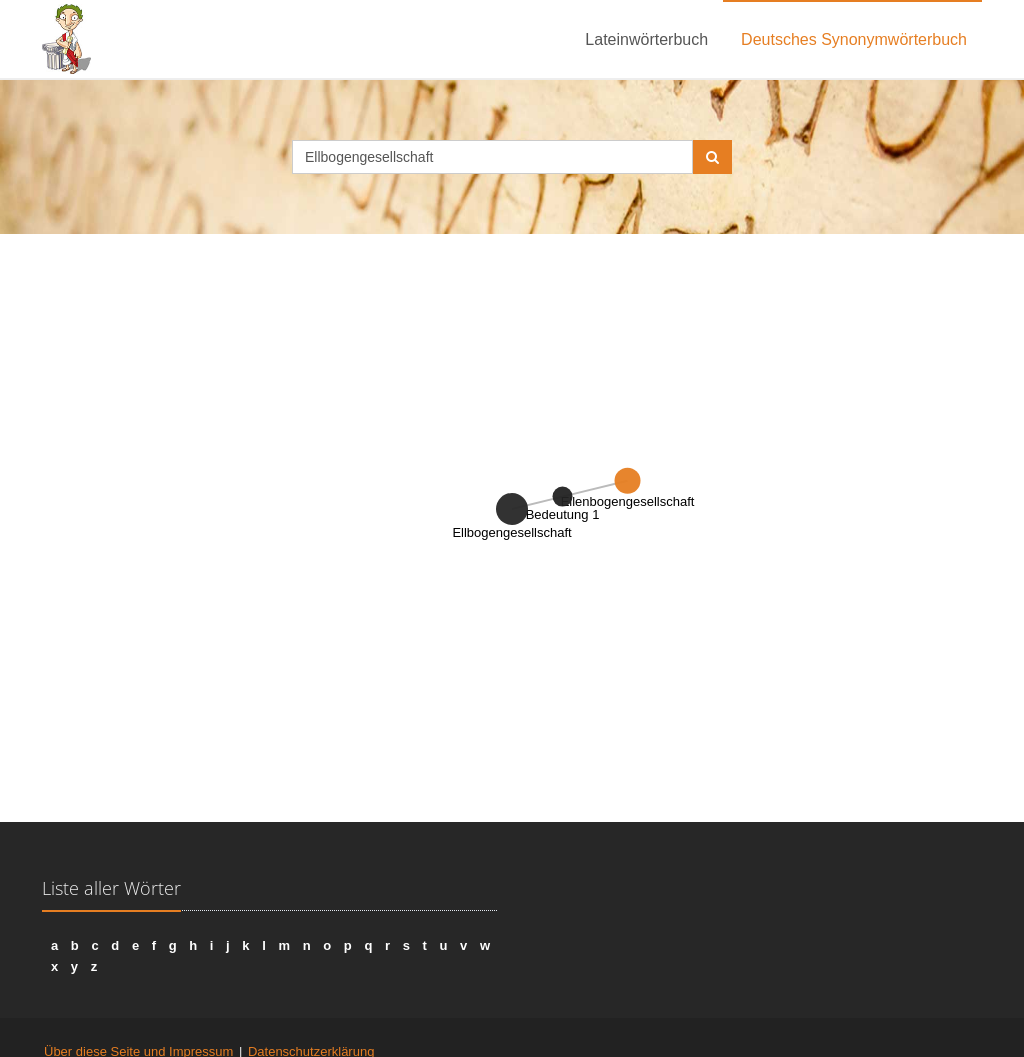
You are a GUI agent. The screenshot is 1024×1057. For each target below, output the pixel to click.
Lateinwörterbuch (646, 39)
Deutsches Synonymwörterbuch (854, 39)
